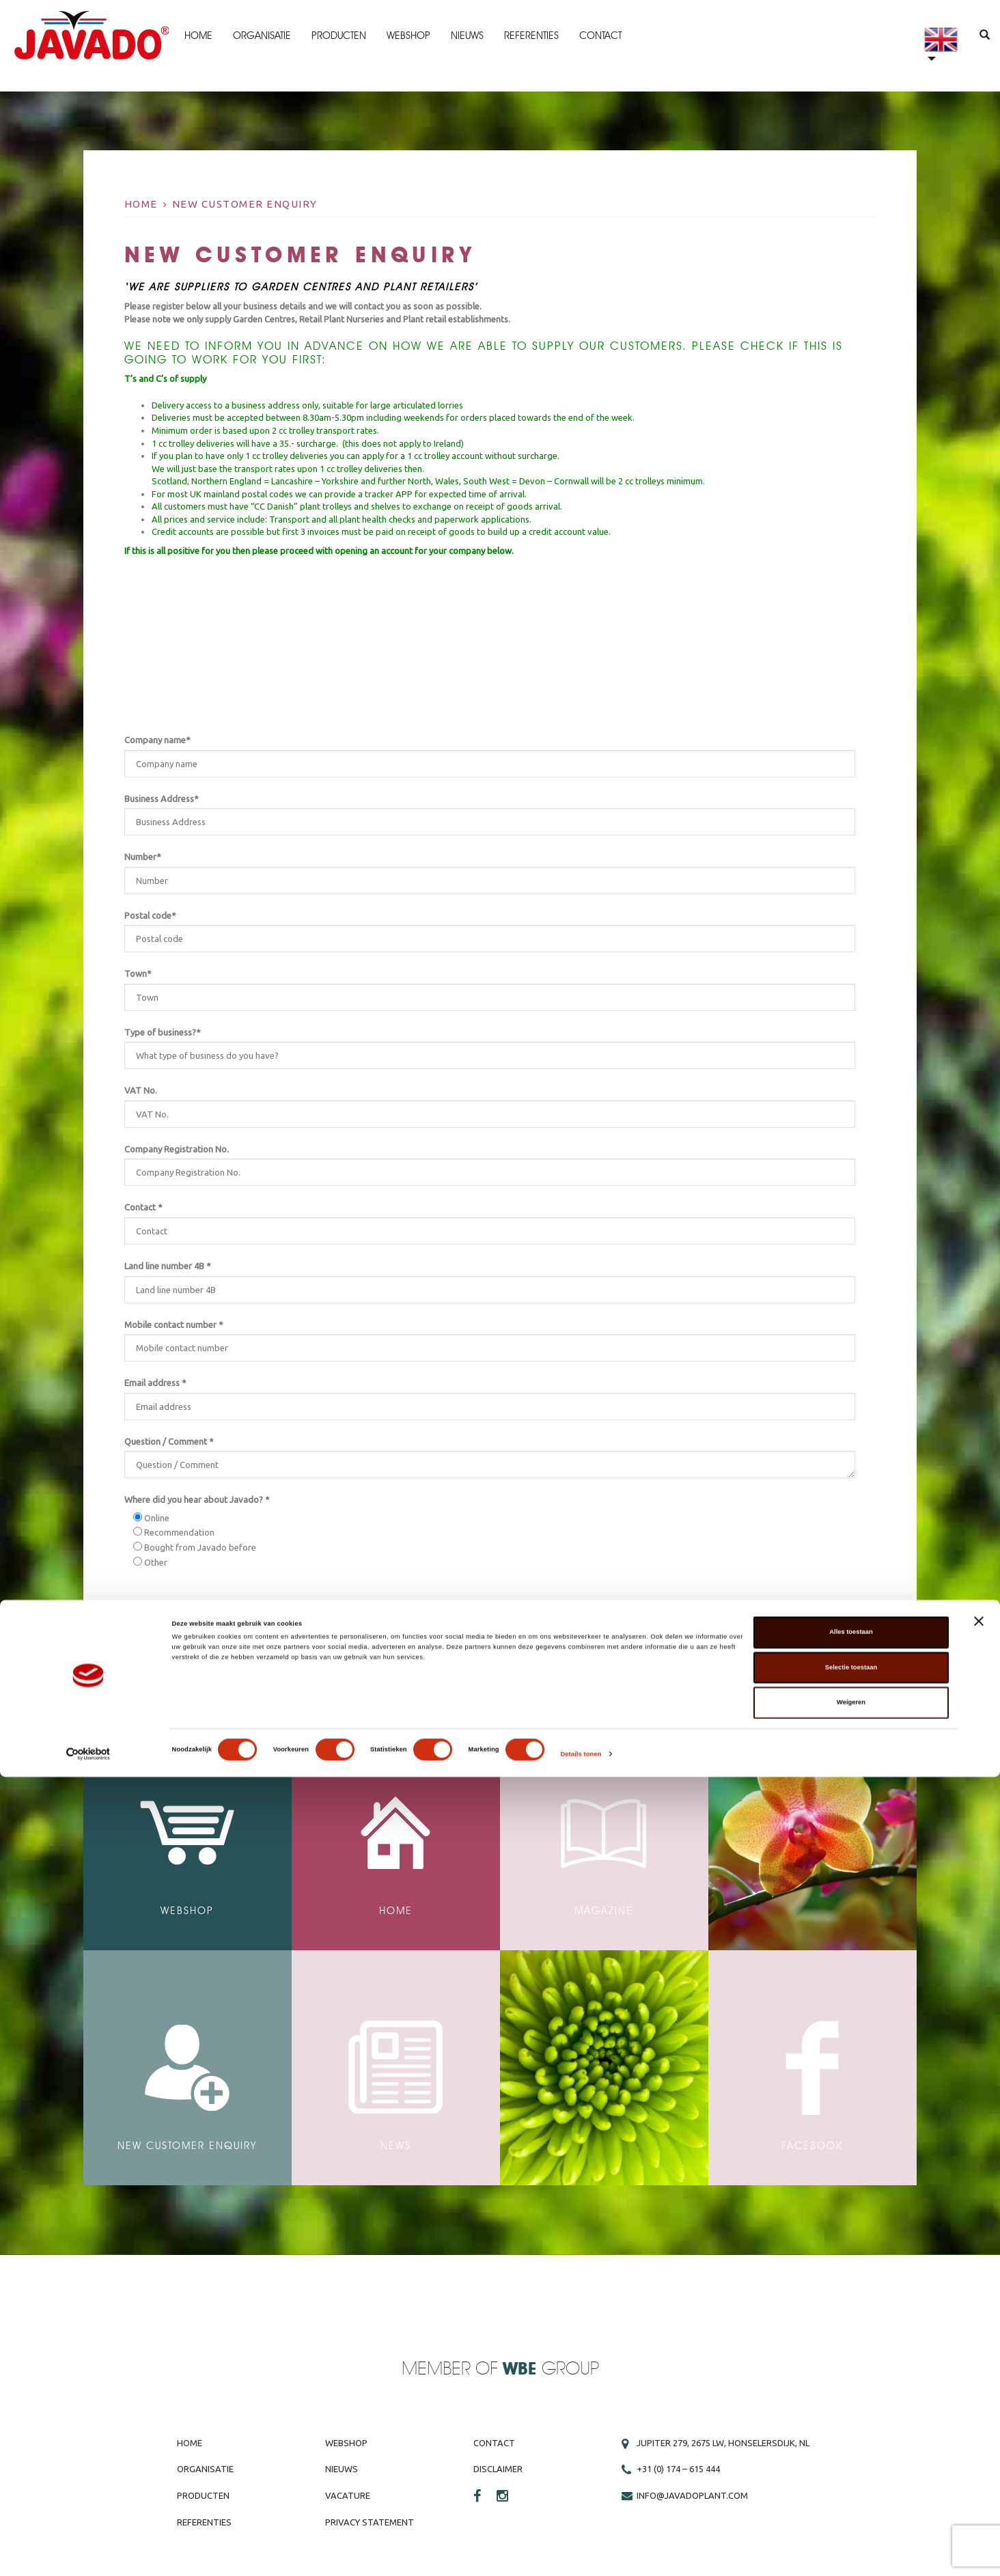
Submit (813, 1650)
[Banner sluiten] (979, 2420)
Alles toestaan (850, 2431)
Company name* (157, 740)
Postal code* (150, 915)
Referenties (532, 35)
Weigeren (851, 2501)
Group (551, 2369)
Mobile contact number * (173, 1324)
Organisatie (263, 35)
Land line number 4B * (167, 1266)
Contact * (143, 1207)
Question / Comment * (169, 1441)
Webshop (409, 35)
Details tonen (580, 2553)
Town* (138, 973)
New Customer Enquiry (245, 204)
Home (199, 35)
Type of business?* (162, 1032)
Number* (142, 856)
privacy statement (241, 1620)
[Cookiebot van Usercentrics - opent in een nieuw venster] (88, 2553)
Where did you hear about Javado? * (197, 1499)
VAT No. (140, 1090)
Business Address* (161, 798)
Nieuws (468, 35)
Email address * (155, 1382)
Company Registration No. (176, 1149)
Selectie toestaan (851, 2466)
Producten (339, 35)
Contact (601, 35)
